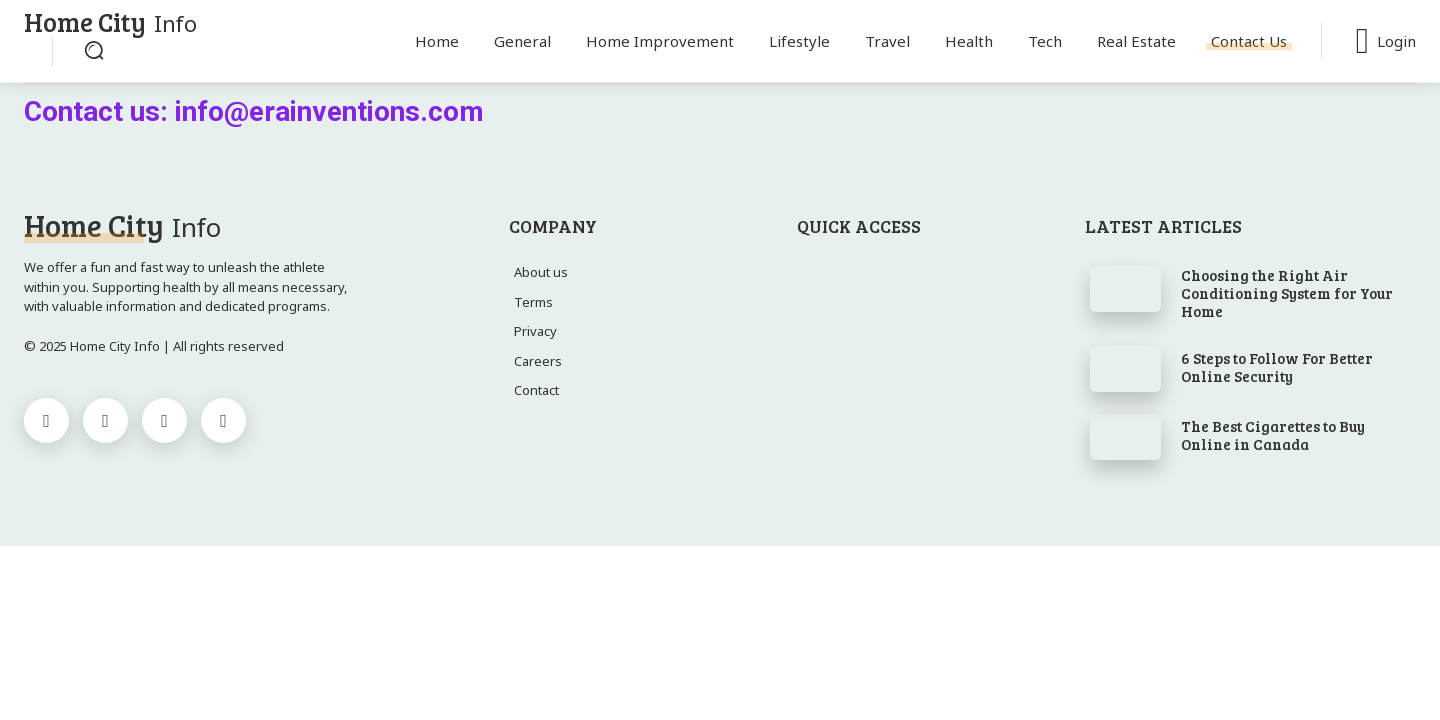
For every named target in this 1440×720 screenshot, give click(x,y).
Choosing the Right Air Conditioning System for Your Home (1287, 293)
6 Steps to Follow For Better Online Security (1277, 367)
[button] (94, 50)
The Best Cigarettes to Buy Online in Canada (1273, 435)
